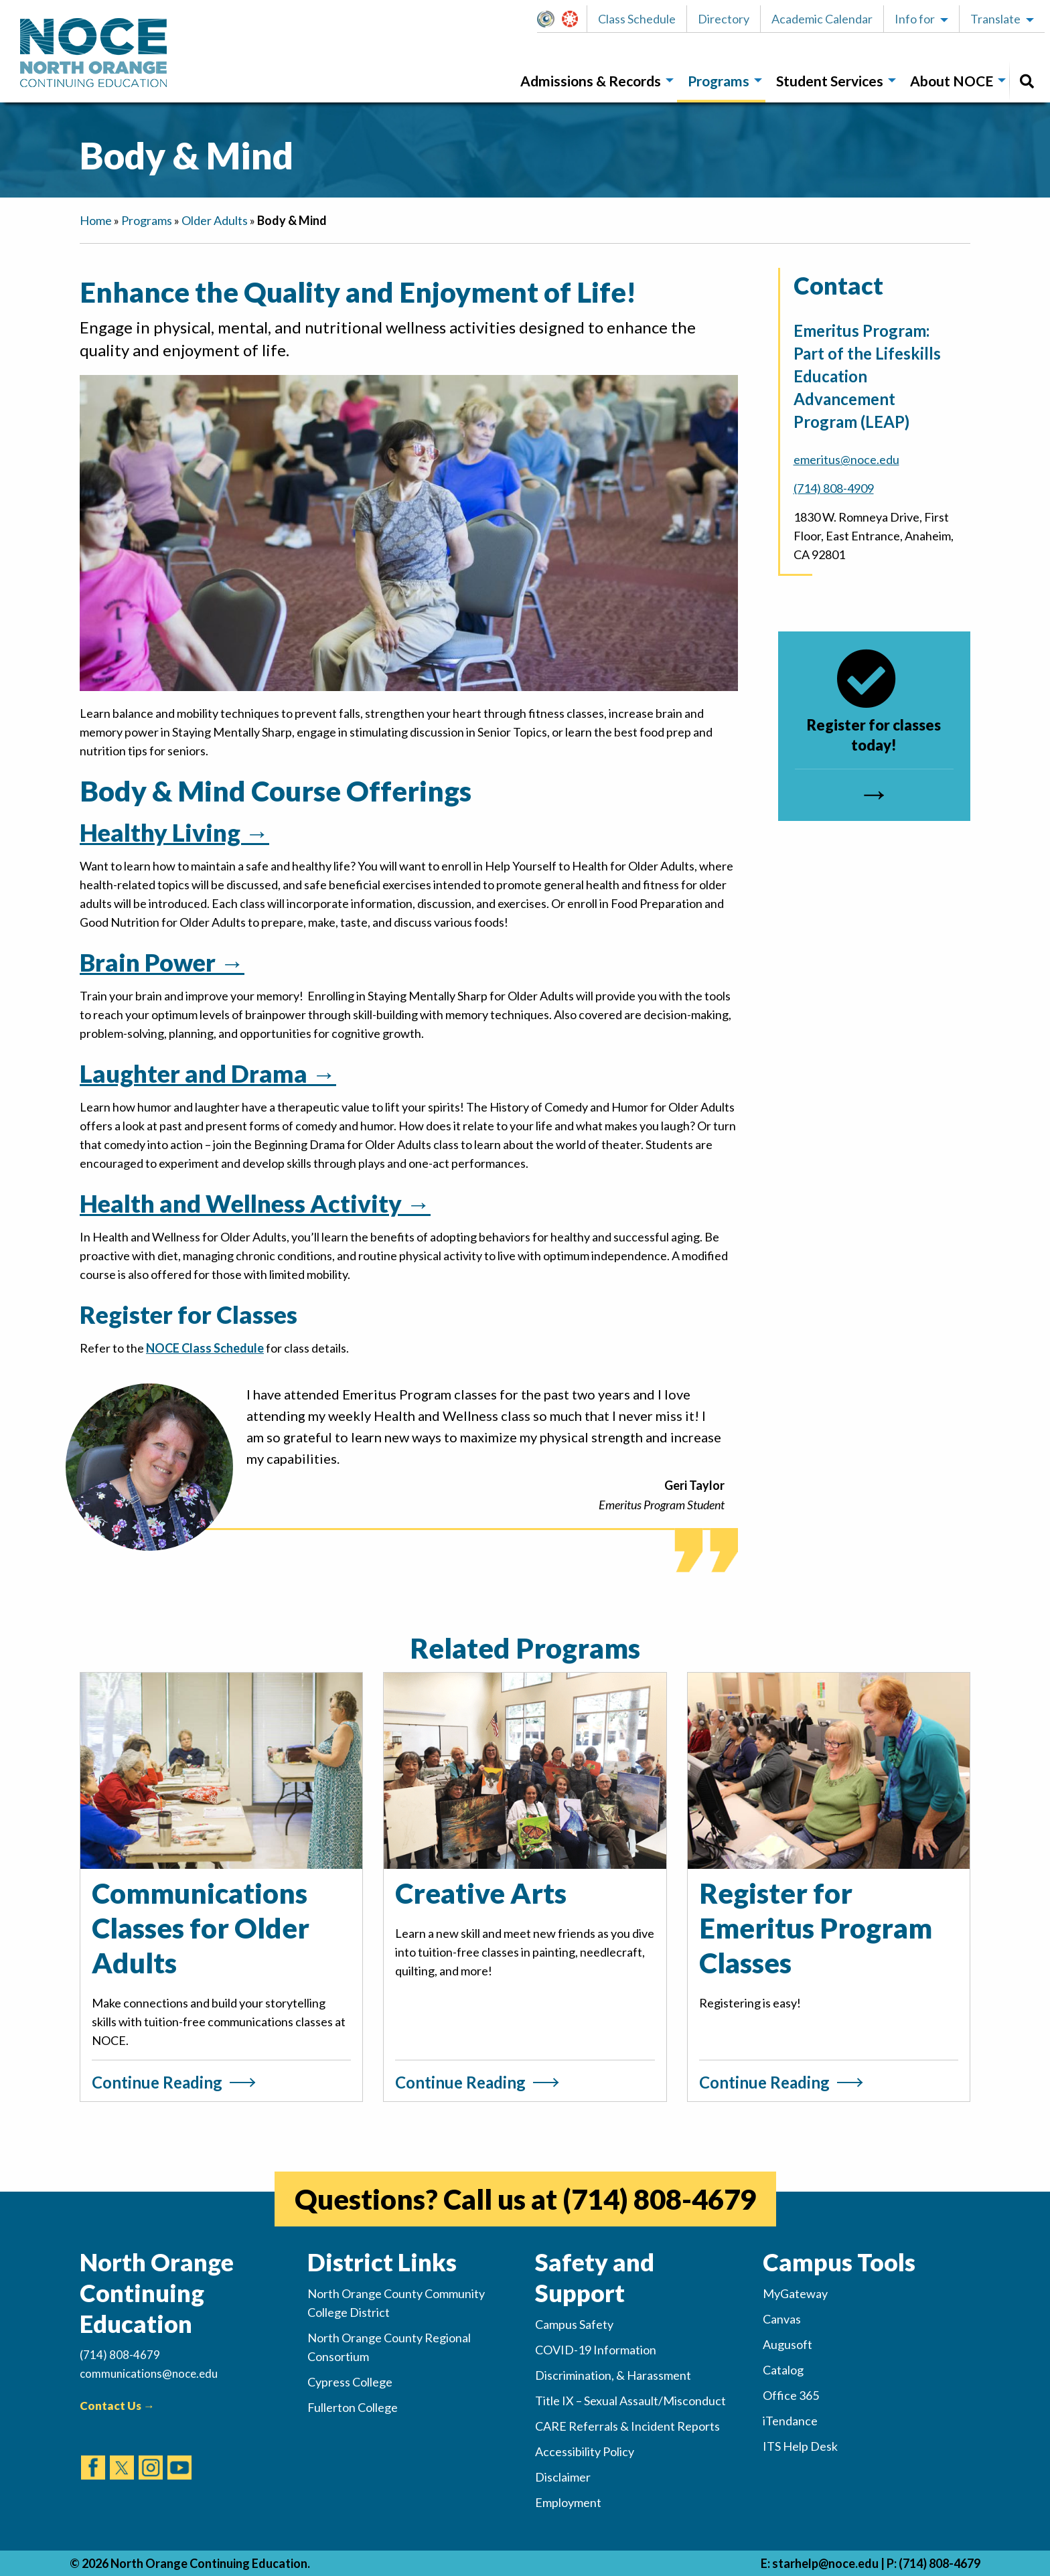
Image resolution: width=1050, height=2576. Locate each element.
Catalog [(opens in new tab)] (783, 2369)
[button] (549, 18)
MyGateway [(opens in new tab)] (795, 2293)
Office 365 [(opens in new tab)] (791, 2395)
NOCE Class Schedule (205, 1348)
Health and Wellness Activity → (255, 1203)
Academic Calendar (822, 18)
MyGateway (551, 18)
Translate (995, 18)
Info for (915, 18)
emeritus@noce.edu (846, 459)
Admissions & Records (590, 80)
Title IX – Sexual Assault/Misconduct (630, 2400)
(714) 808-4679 (939, 2563)
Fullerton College (352, 2407)
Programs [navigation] (146, 220)
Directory (723, 18)
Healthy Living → (174, 832)
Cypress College (349, 2381)
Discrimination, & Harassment (613, 2375)
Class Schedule (637, 18)
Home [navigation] (96, 220)
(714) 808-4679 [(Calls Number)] (120, 2355)
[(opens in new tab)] (93, 2455)
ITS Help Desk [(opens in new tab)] (800, 2446)
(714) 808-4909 (834, 488)
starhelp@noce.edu (825, 2563)
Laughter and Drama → (208, 1073)
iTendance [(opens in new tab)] (790, 2420)
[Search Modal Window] (1027, 81)
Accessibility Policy (584, 2451)
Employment (568, 2502)
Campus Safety (574, 2324)
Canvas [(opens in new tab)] (782, 2319)
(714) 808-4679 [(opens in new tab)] (659, 2199)
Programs (718, 80)
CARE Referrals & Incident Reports (627, 2426)
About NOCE (951, 80)
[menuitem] (593, 81)
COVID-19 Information (595, 2349)
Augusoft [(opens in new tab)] (787, 2344)
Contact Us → (117, 2406)
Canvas (576, 18)
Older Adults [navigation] (214, 220)
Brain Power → (162, 962)
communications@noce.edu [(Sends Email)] (149, 2373)
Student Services (829, 80)
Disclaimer (563, 2477)
